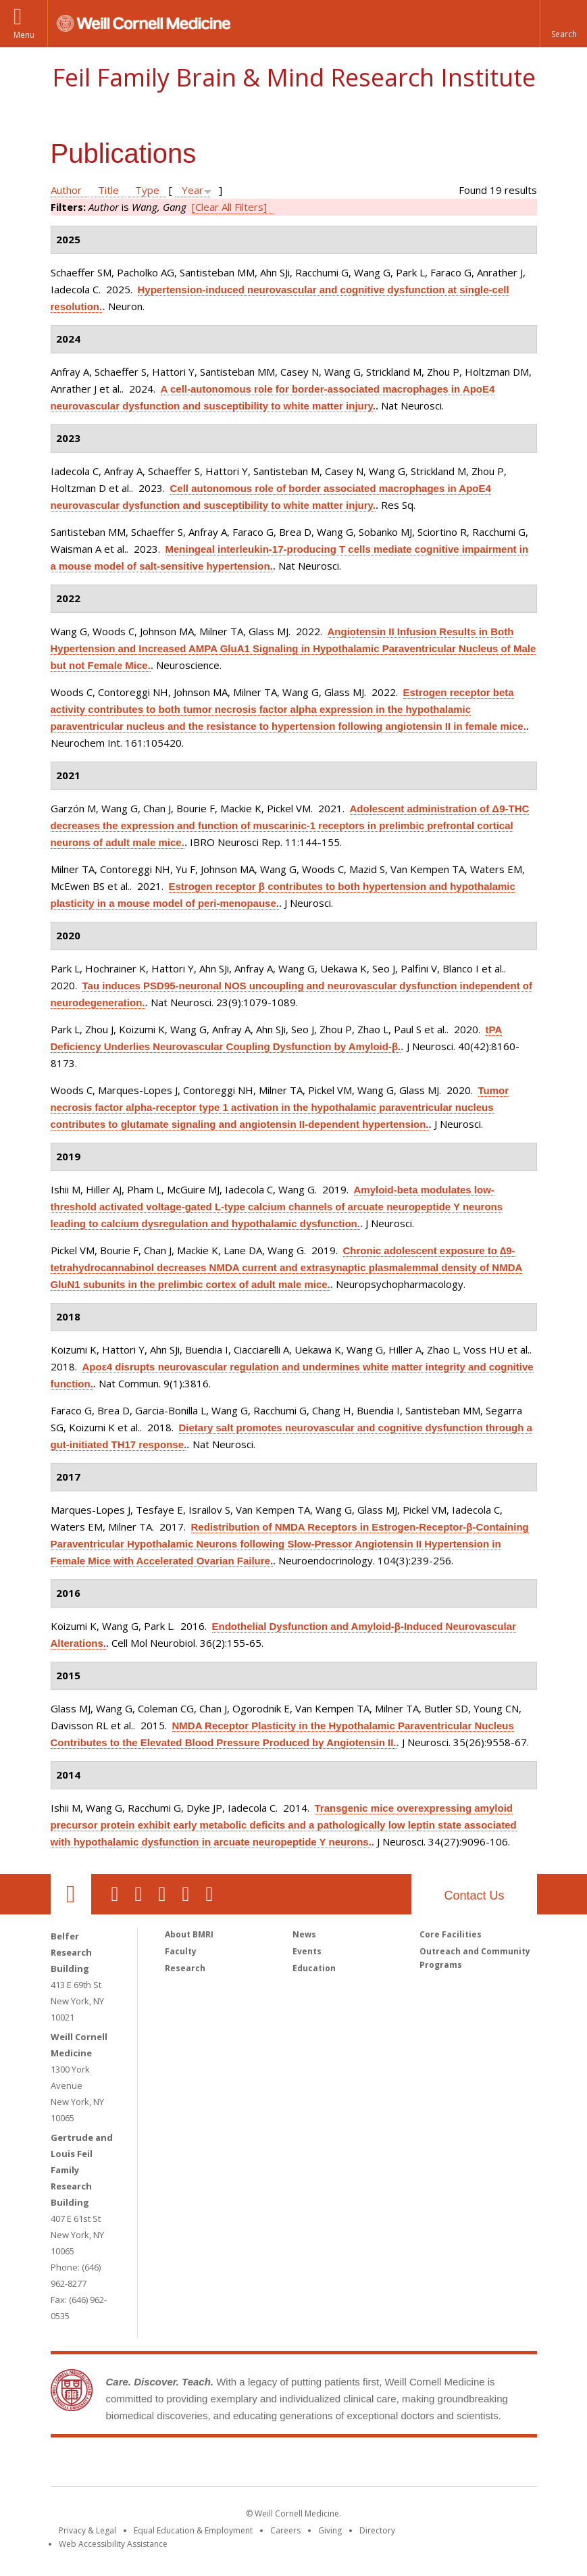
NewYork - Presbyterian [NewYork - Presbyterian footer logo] (406, 2464)
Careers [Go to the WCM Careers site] (285, 2530)
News (304, 1934)
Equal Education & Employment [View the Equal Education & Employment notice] (193, 2530)
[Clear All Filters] (229, 207)
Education (314, 1968)
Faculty (181, 1951)
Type (147, 190)
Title (108, 190)
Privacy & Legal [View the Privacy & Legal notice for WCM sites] (87, 2530)
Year (192, 190)
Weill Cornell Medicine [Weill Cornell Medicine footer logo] (194, 2464)
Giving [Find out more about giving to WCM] (330, 2530)
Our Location (71, 1894)
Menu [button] (24, 35)
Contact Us (474, 1895)
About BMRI (189, 1934)
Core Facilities (450, 1934)
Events (307, 1951)
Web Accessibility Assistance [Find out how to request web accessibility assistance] (113, 2544)
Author (66, 190)
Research (185, 1968)
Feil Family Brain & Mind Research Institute (294, 77)
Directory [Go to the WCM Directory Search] (377, 2530)
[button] (563, 23)
